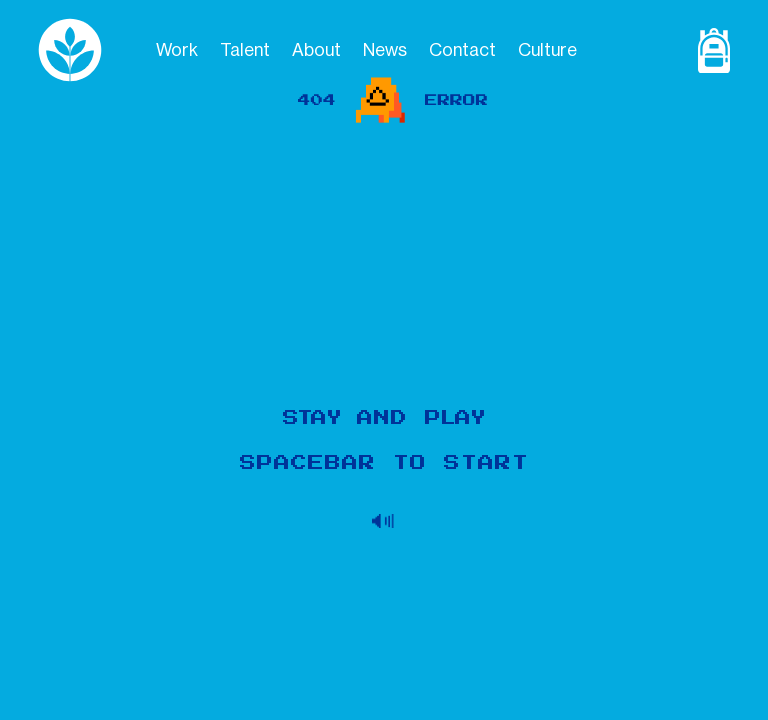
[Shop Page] (708, 50)
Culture (547, 50)
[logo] (89, 50)
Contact (462, 50)
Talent (245, 50)
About (316, 50)
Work (177, 50)
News (385, 50)
